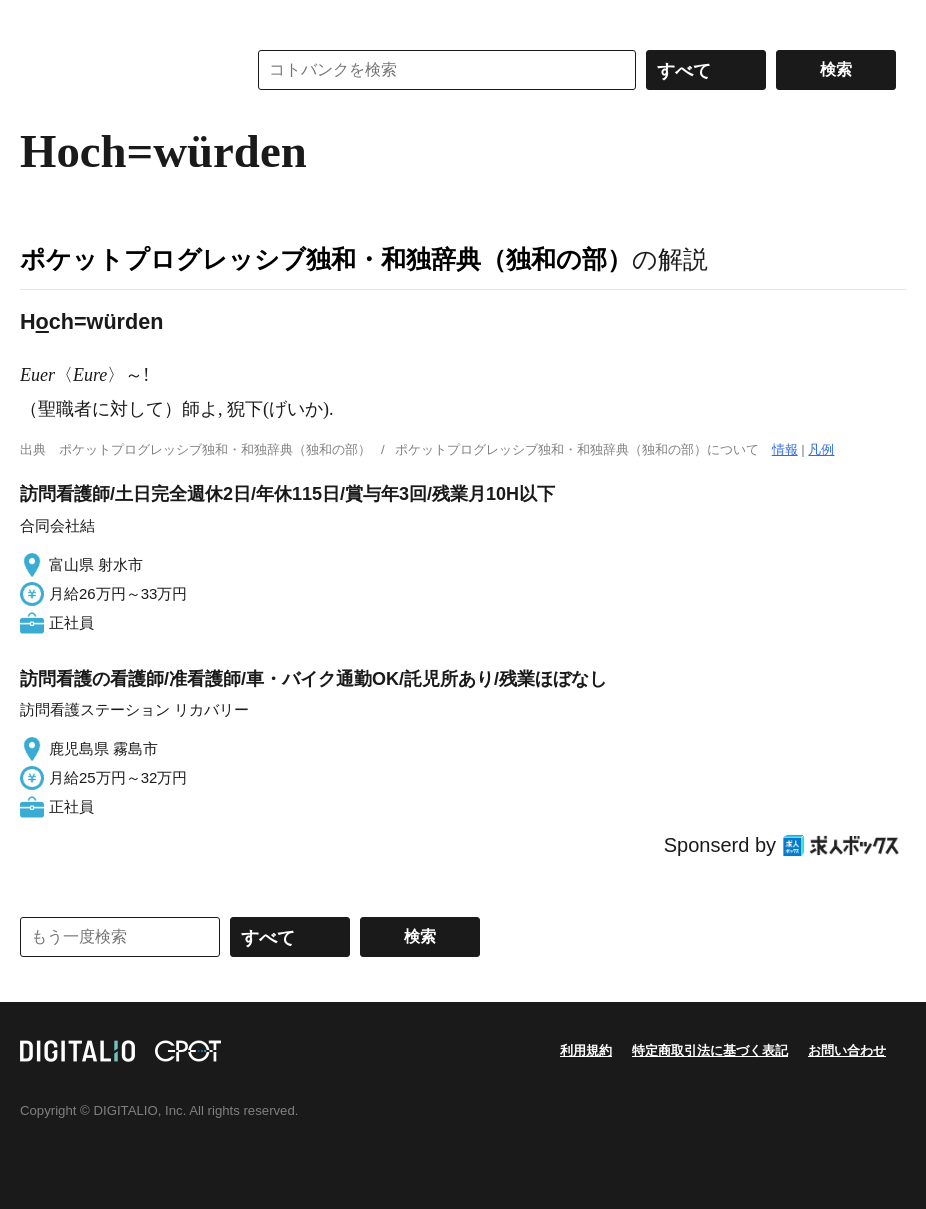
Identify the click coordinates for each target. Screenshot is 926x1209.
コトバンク (119, 70)
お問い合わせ (847, 1050)
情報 (785, 449)
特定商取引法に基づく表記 (710, 1050)
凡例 (821, 449)
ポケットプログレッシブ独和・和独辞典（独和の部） (326, 259)
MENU (40, 20)
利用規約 (586, 1050)
